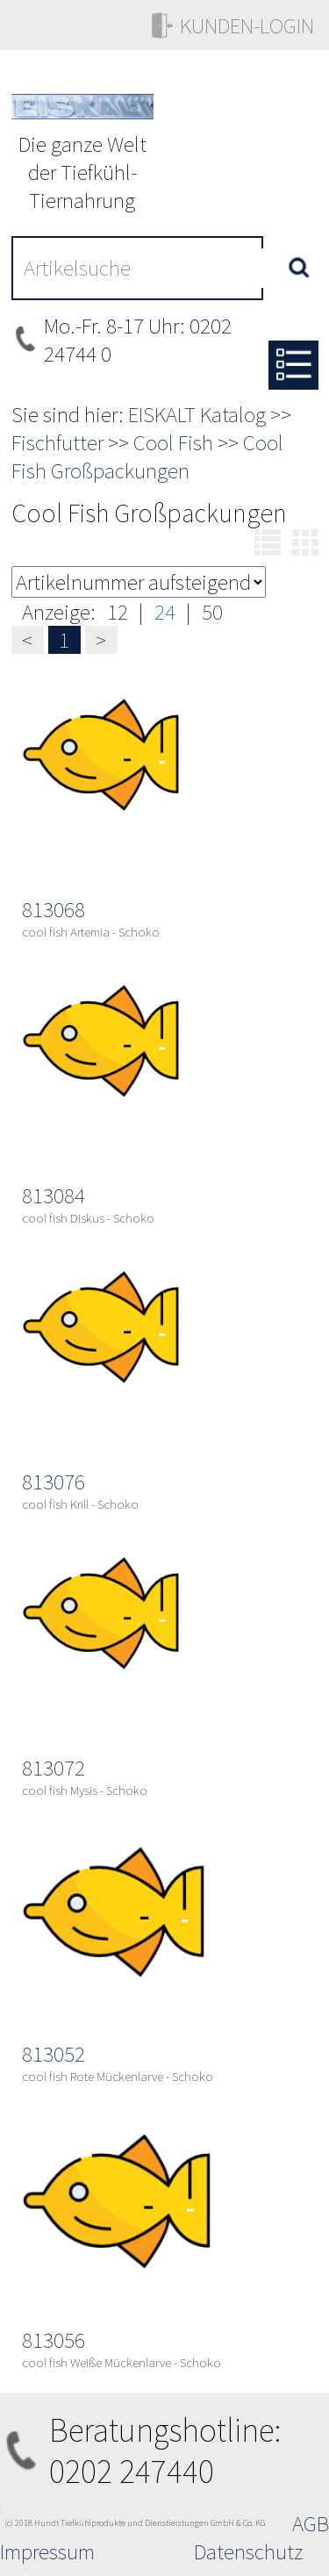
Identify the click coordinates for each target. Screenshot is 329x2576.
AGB (310, 2523)
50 (212, 612)
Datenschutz (248, 2551)
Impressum (47, 2551)
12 (117, 612)
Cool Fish (173, 442)
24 (164, 612)
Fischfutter (57, 442)
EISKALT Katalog (197, 414)
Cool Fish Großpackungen (147, 456)
